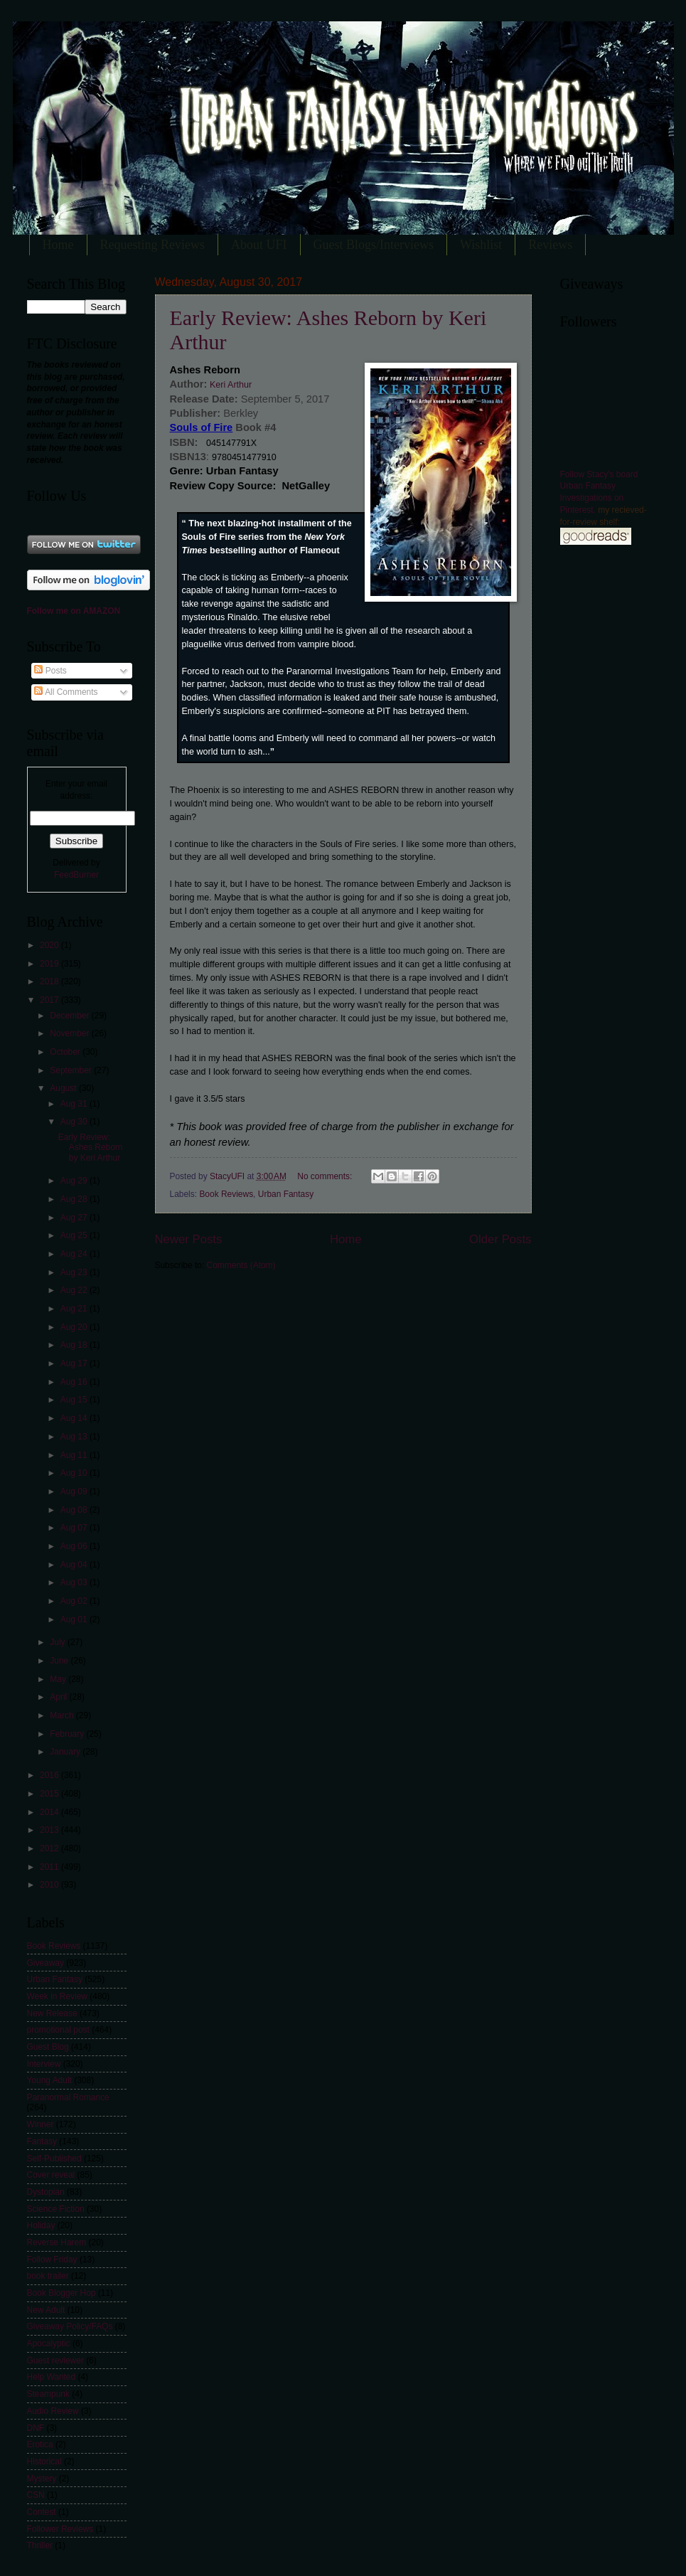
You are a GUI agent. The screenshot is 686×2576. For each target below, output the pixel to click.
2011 (50, 1867)
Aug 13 (75, 1437)
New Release (52, 2013)
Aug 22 (75, 1290)
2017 (50, 1000)
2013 (50, 1830)
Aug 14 (75, 1418)
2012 (50, 1848)
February (68, 1734)
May (59, 1679)
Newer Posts (189, 1239)
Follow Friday (52, 2259)
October (66, 1052)
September (72, 1070)
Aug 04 (75, 1565)
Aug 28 (75, 1199)
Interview (44, 2064)
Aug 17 (75, 1363)
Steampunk (48, 2394)
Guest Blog (48, 2047)
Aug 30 (75, 1122)
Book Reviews (226, 1194)
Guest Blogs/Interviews (373, 245)
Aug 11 (75, 1455)
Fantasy (42, 2141)
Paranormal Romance (68, 2097)
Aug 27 (75, 1218)
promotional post (58, 2030)
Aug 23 (75, 1272)
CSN (36, 2495)
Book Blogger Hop (61, 2293)
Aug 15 (75, 1400)
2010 (50, 1885)
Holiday (41, 2225)
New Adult (46, 2310)
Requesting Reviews (152, 245)
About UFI (259, 245)
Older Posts (500, 1239)
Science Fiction (56, 2209)
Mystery (42, 2479)
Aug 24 (75, 1254)
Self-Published (54, 2158)
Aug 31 (75, 1104)
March (63, 1715)
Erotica (40, 2444)
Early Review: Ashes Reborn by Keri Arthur (90, 1147)
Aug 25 (75, 1235)
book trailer (48, 2276)
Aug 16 (75, 1382)
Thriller (40, 2545)
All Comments (65, 692)
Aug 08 (75, 1510)
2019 (50, 964)
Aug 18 (75, 1345)
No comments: (325, 1176)
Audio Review (53, 2411)
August (64, 1088)
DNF (36, 2428)
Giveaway (45, 1963)
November (70, 1033)
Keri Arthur (229, 385)
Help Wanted (51, 2377)
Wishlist (481, 245)
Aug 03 (75, 1582)
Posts (50, 671)
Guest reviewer (55, 2360)
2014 (50, 1812)
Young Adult (49, 2080)
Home (58, 245)
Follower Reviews (60, 2529)
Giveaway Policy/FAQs (70, 2326)
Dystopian (46, 2192)
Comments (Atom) (241, 1265)
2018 (50, 981)
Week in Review (57, 1996)
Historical (44, 2461)
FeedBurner (76, 875)
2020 (50, 945)
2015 (50, 1794)
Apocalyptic (48, 2343)
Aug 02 (75, 1601)
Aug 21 (75, 1309)
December (70, 1016)
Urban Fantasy (285, 1194)
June (60, 1661)
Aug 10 (75, 1473)
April (59, 1697)
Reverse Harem (57, 2242)
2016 (50, 1775)
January (66, 1752)
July (59, 1642)
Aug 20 (75, 1327)
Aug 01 (75, 1619)
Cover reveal (51, 2175)
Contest (41, 2512)
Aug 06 (75, 1546)
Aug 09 (75, 1491)
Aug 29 (75, 1181)
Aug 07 (75, 1528)
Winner (40, 2124)
